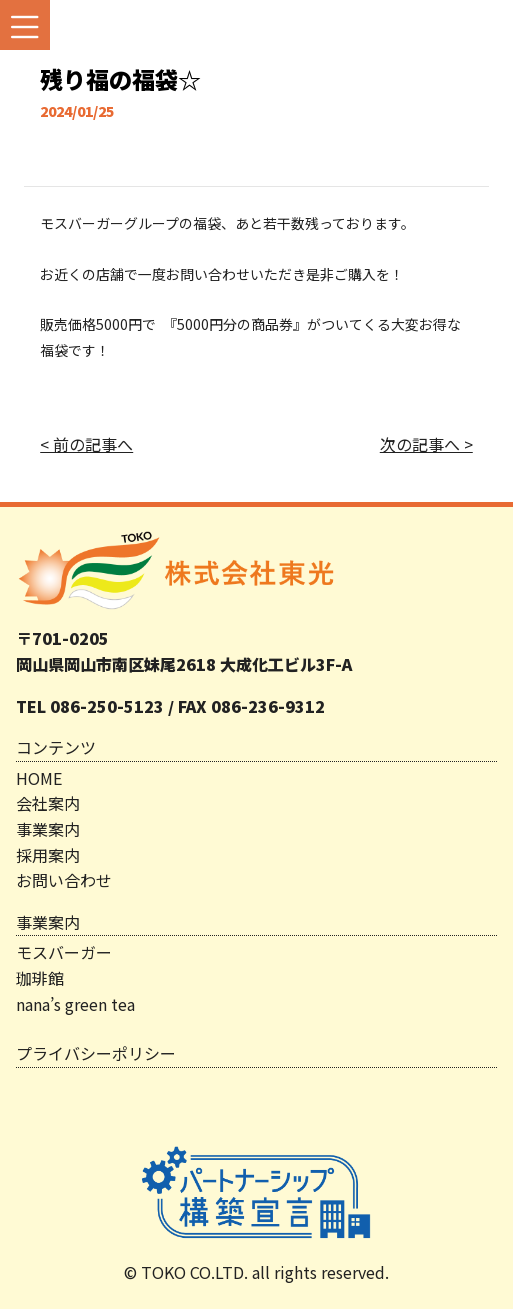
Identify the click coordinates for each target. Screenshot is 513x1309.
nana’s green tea (75, 1004)
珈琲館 (40, 978)
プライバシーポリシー (96, 1053)
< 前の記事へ (86, 444)
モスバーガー (64, 952)
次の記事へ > (426, 444)
